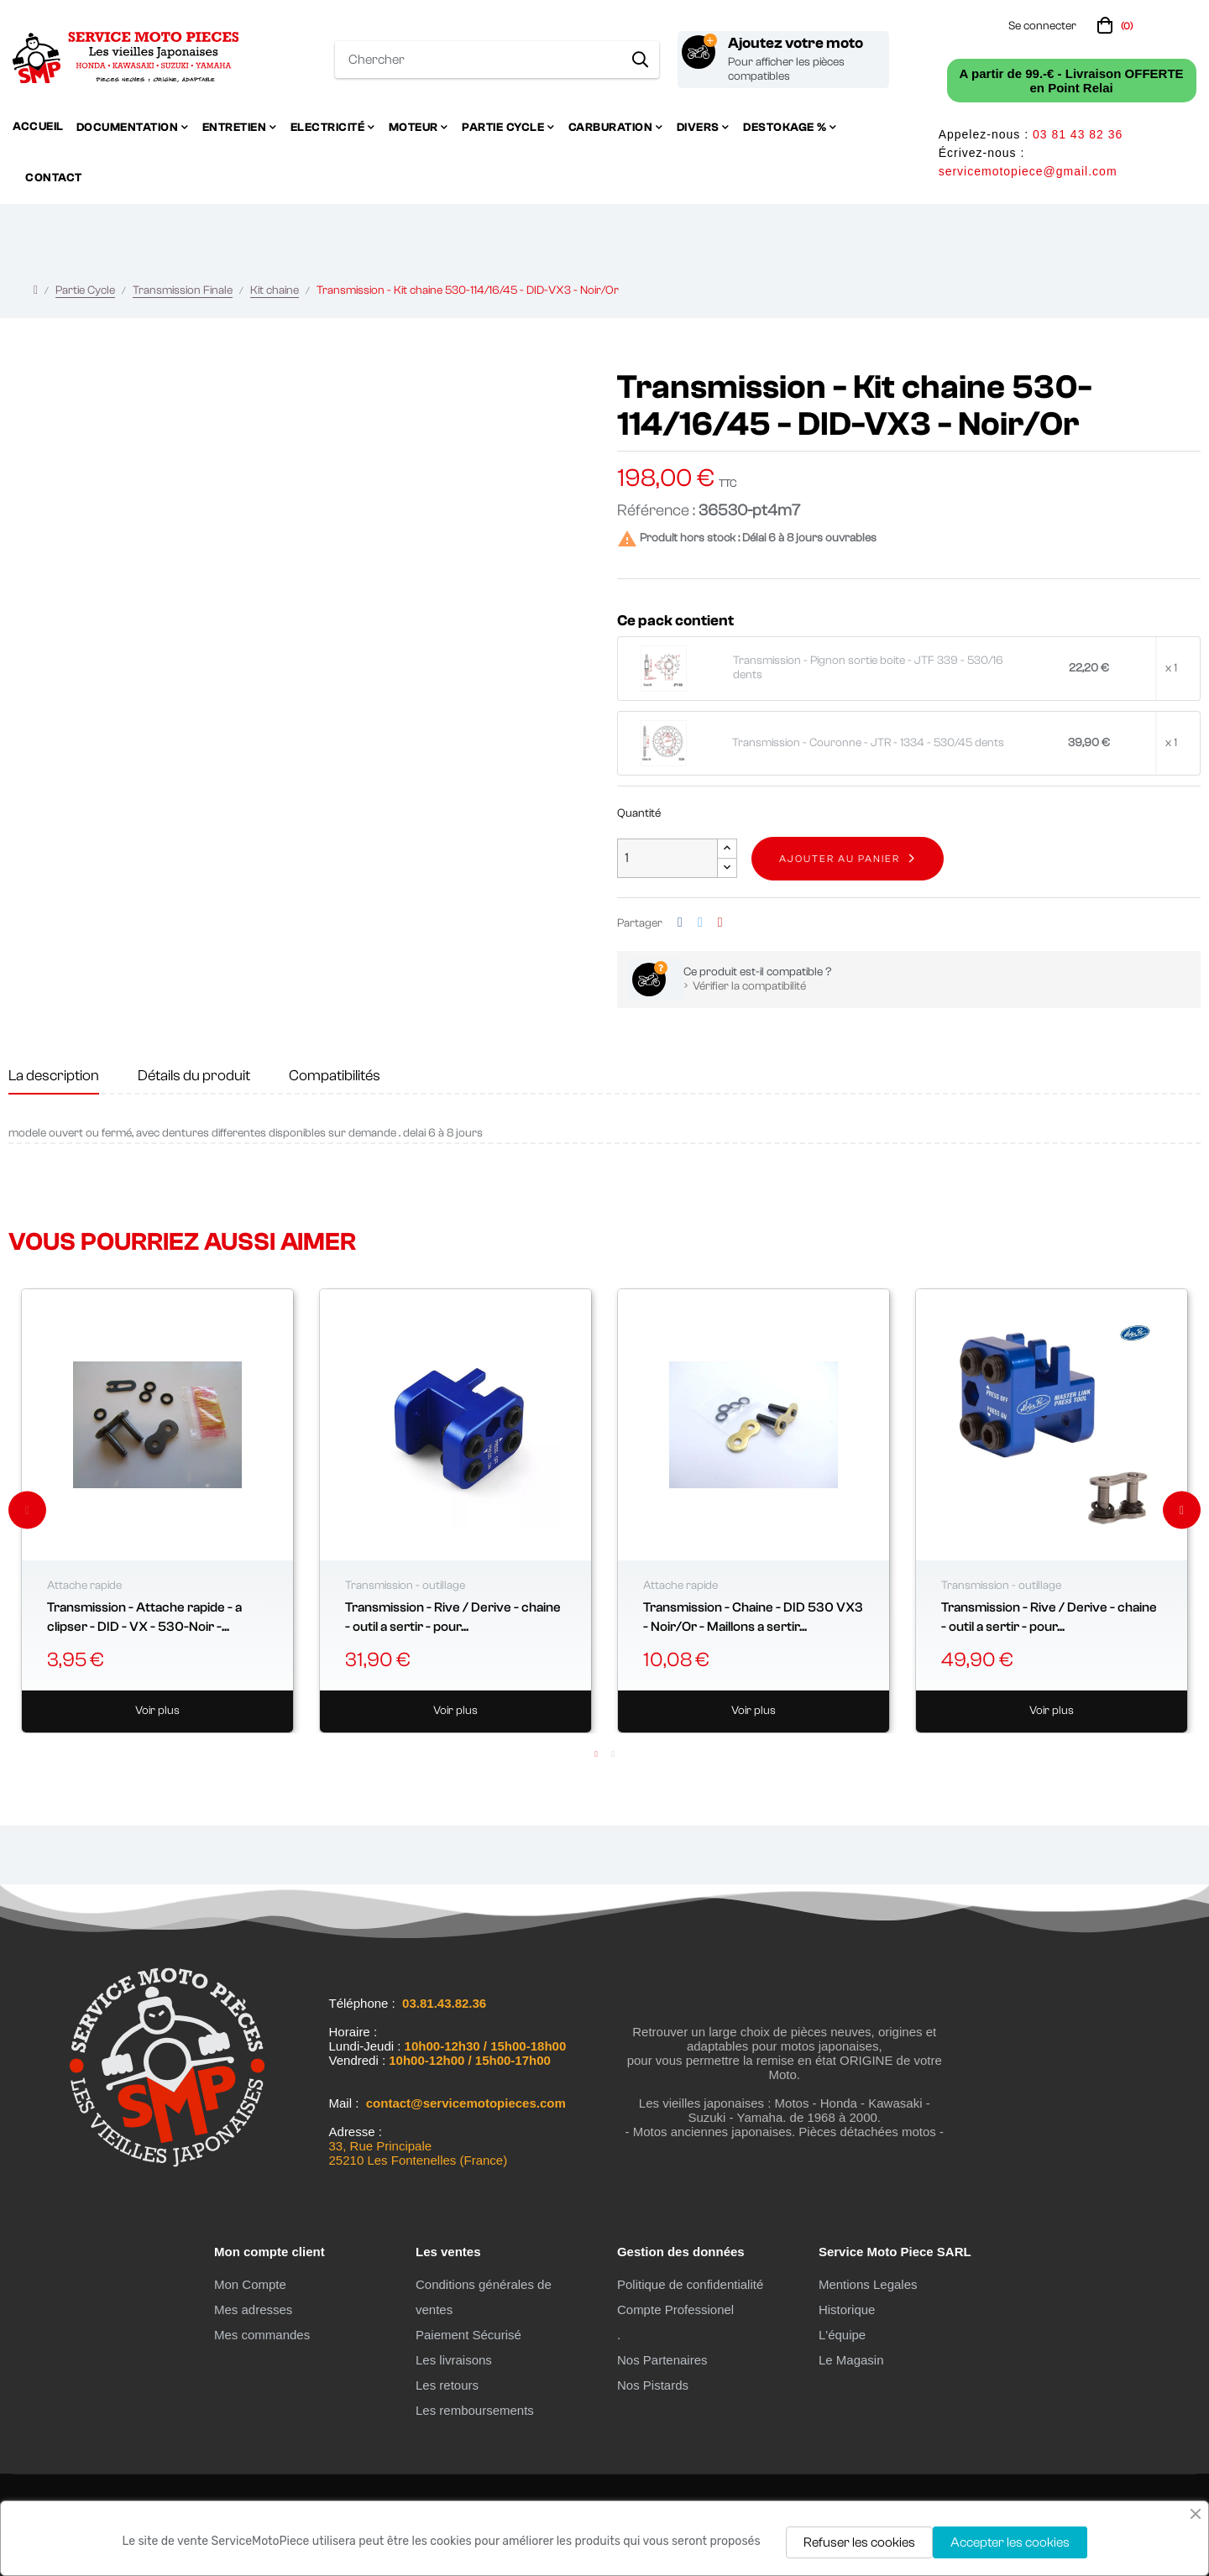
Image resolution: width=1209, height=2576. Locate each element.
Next (1182, 1510)
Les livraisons (454, 2360)
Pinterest (720, 923)
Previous (27, 1510)
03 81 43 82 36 (1078, 134)
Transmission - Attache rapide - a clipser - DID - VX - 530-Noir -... (144, 1616)
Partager (680, 923)
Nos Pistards (652, 2385)
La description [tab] (53, 1075)
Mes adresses (253, 2309)
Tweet (700, 923)
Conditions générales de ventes (484, 2297)
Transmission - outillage (405, 1585)
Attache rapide (84, 1585)
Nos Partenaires (662, 2360)
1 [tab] (596, 1754)
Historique (847, 2309)
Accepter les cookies (1010, 2542)
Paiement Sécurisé (468, 2335)
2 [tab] (612, 1754)
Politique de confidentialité (690, 2284)
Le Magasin (851, 2360)
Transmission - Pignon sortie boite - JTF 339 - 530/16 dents (868, 668)
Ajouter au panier (839, 859)
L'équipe (842, 2335)
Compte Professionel (675, 2309)
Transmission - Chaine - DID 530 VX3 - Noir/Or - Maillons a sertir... (753, 1616)
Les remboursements (475, 2410)
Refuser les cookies (859, 2542)
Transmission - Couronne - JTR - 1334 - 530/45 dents (868, 743)
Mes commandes (262, 2335)
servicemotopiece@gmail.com (1028, 171)
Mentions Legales (868, 2284)
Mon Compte (250, 2284)
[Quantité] (667, 858)
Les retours (447, 2385)
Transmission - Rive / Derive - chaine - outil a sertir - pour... (453, 1616)
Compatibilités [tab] (334, 1075)
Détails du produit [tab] (194, 1075)
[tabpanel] (157, 1510)
